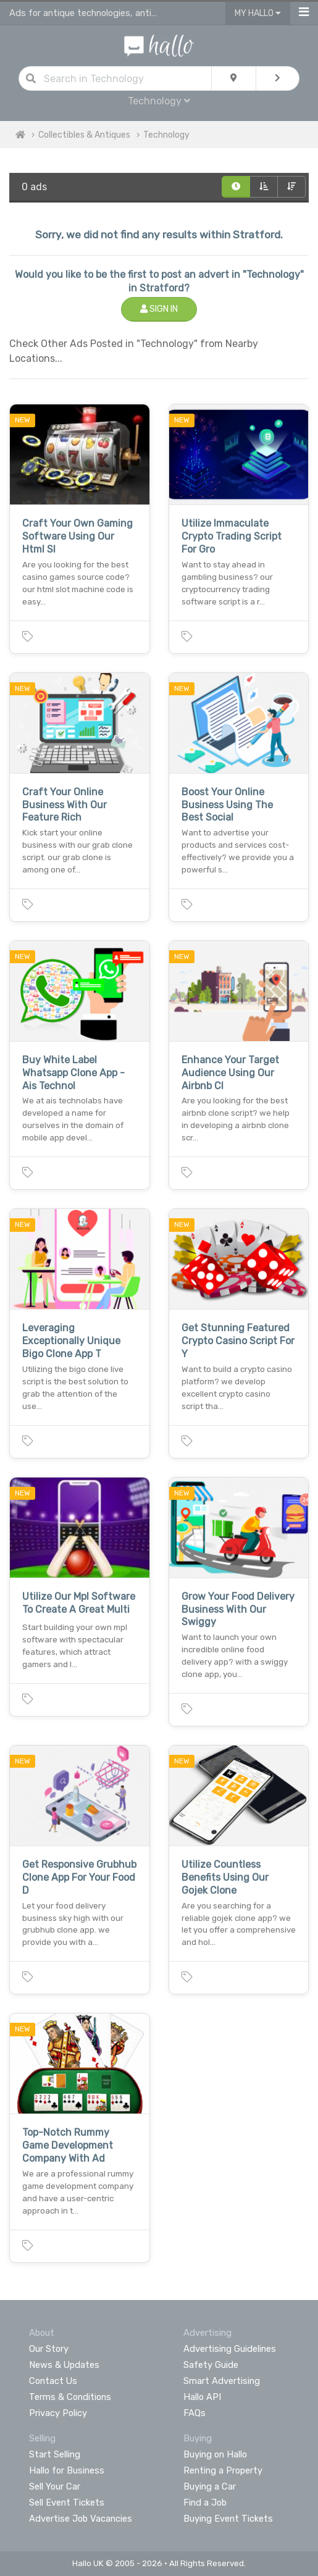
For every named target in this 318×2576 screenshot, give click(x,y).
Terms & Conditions (70, 2396)
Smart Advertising (221, 2380)
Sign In (159, 309)
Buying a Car (209, 2486)
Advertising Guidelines (229, 2348)
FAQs (194, 2413)
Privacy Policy (58, 2413)
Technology (159, 101)
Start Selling (54, 2454)
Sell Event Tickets (66, 2502)
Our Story (49, 2348)
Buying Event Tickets (228, 2518)
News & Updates (64, 2364)
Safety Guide (210, 2364)
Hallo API (202, 2396)
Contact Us (53, 2380)
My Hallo (258, 13)
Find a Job (205, 2502)
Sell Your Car (54, 2486)
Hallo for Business (66, 2470)
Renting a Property (222, 2470)
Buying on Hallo (215, 2454)
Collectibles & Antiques (84, 135)
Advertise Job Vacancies (80, 2518)
